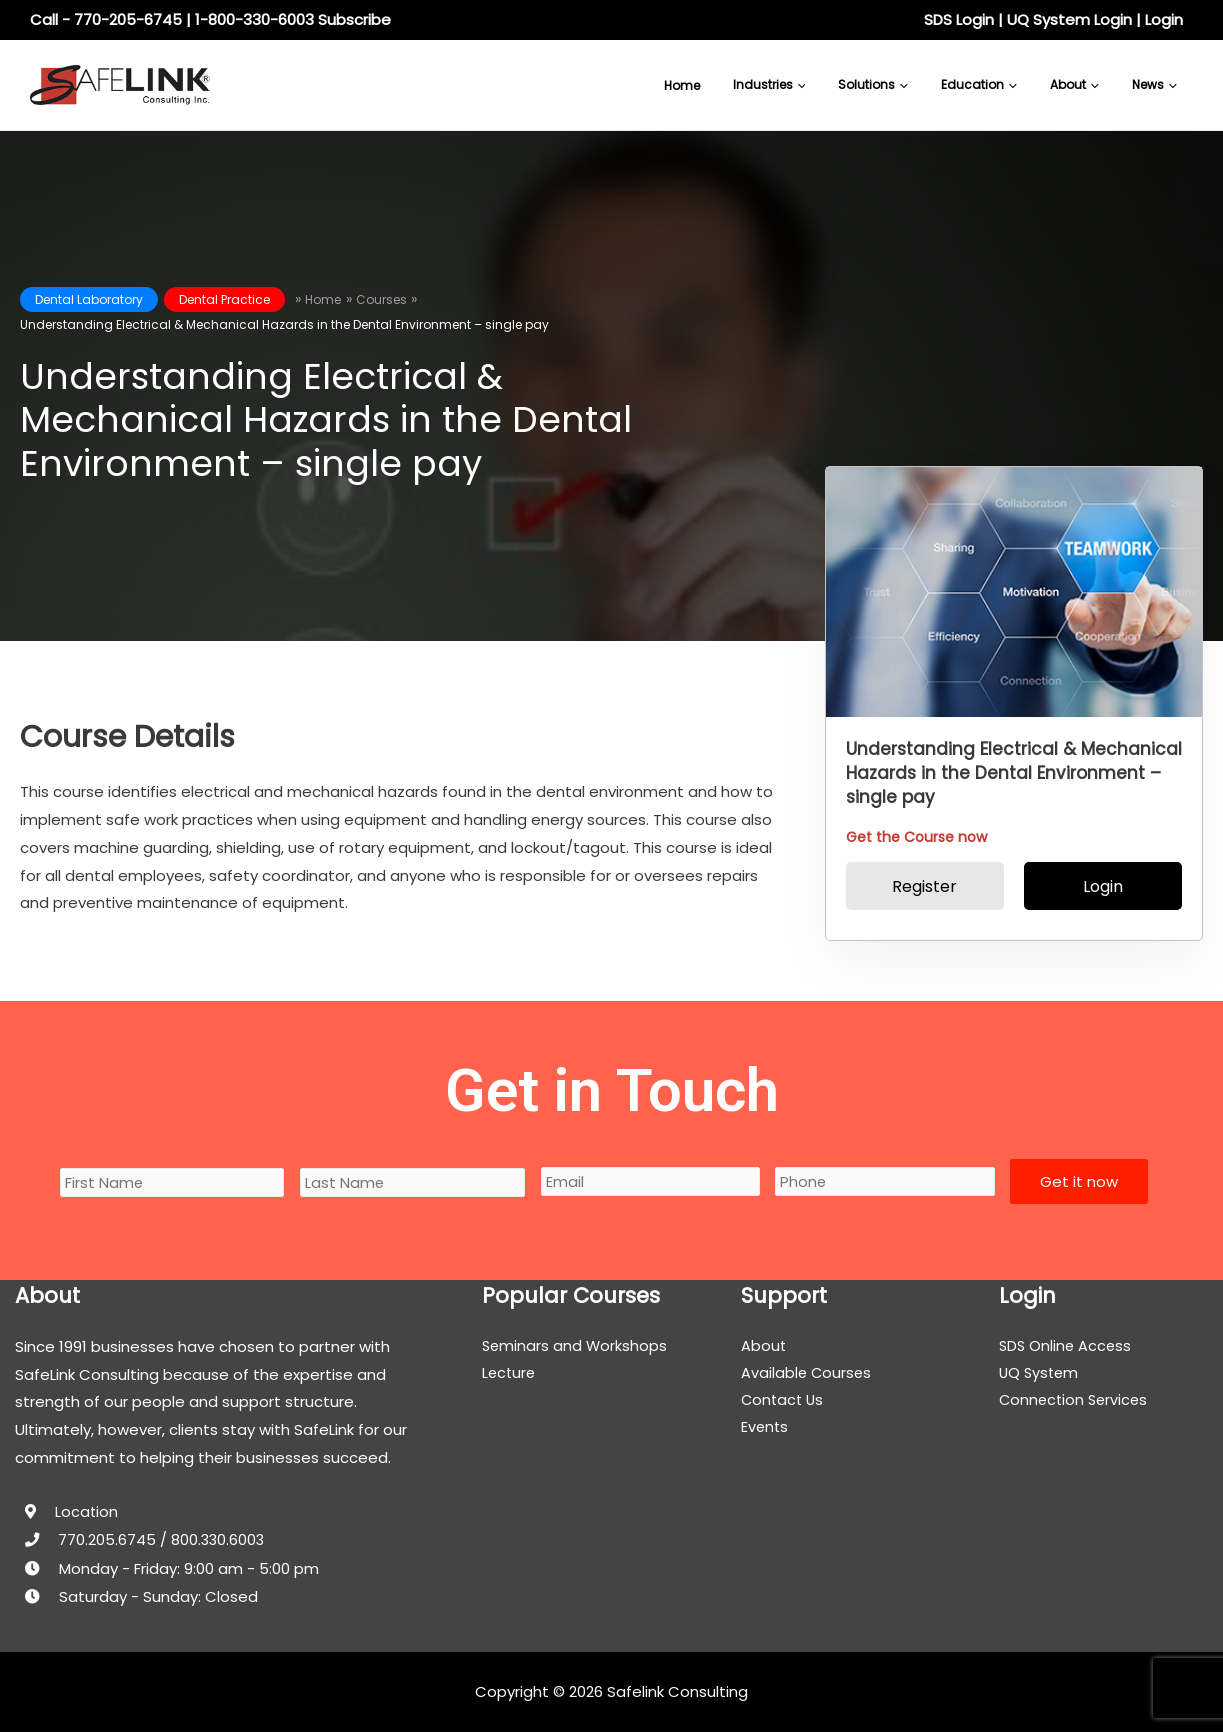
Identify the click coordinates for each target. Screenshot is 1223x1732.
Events (765, 1429)
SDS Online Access (1067, 1346)
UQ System (1040, 1374)
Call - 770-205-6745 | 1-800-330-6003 (172, 19)
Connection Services (1076, 1401)
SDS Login (959, 19)
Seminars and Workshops (576, 1346)
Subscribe (354, 19)
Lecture (510, 1374)
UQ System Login (1069, 19)
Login (1164, 19)
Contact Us (784, 1401)
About (764, 1346)
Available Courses (807, 1374)
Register (924, 886)
